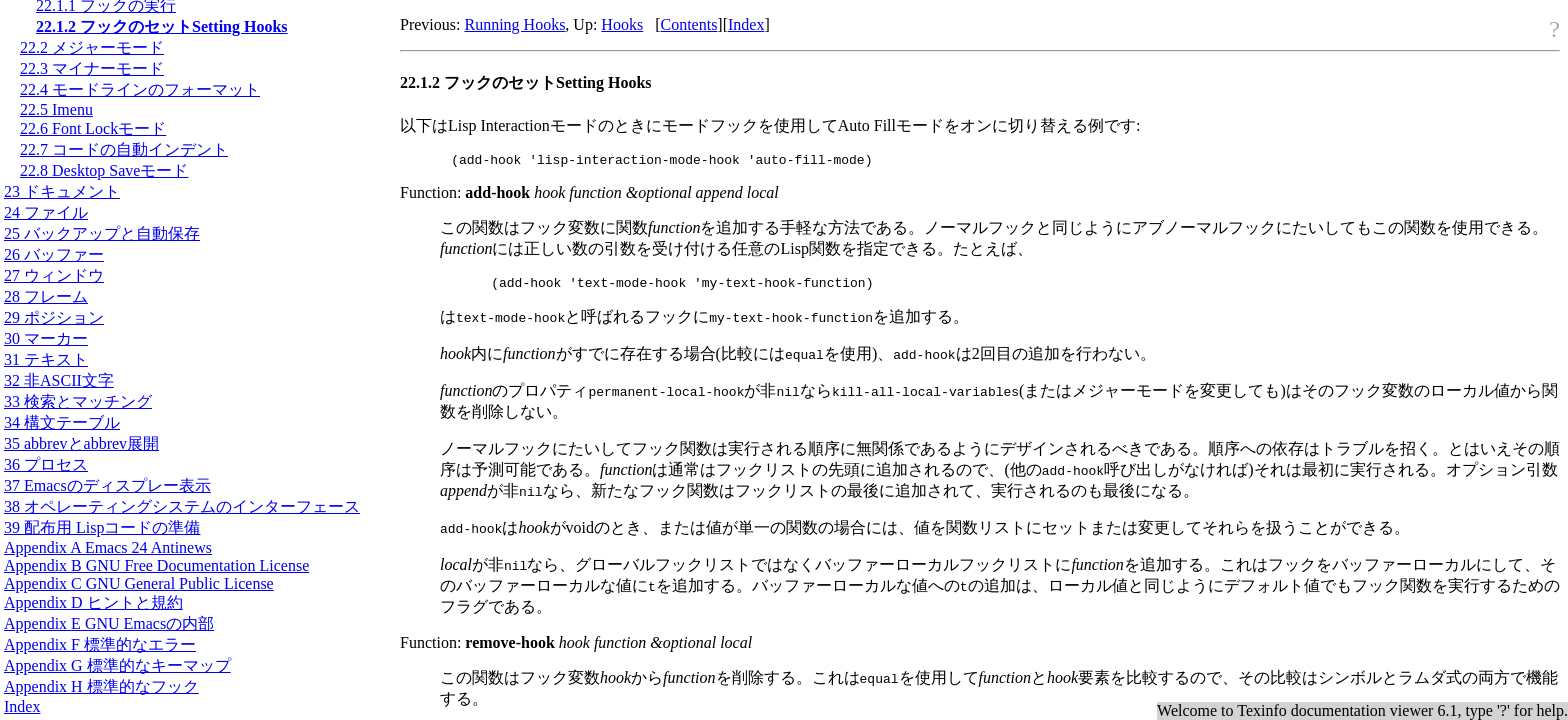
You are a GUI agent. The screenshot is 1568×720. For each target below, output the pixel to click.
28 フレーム (46, 296)
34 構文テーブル (62, 422)
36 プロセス (46, 464)
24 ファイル (46, 212)
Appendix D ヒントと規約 (93, 602)
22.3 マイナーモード (92, 68)
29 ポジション (54, 317)
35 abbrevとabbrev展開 (81, 443)
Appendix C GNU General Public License (139, 583)
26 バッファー (54, 254)
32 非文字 (59, 380)
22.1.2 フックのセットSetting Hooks (162, 26)
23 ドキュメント (62, 191)
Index (22, 706)
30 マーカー (46, 338)
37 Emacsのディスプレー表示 (107, 485)
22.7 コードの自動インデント (124, 149)
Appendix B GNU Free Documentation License (156, 565)
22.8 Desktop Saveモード (104, 170)
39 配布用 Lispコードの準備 (102, 527)
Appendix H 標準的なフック (101, 686)
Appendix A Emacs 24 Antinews (108, 547)
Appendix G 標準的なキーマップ (117, 665)
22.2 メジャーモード (92, 47)
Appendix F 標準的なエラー (100, 644)
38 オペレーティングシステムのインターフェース (182, 506)
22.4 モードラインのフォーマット (140, 89)
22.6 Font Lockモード (93, 128)
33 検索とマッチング (78, 401)
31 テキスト (46, 359)
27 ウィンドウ (54, 275)
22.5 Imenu (56, 109)
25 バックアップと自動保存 (102, 233)
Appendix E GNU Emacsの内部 (109, 623)
